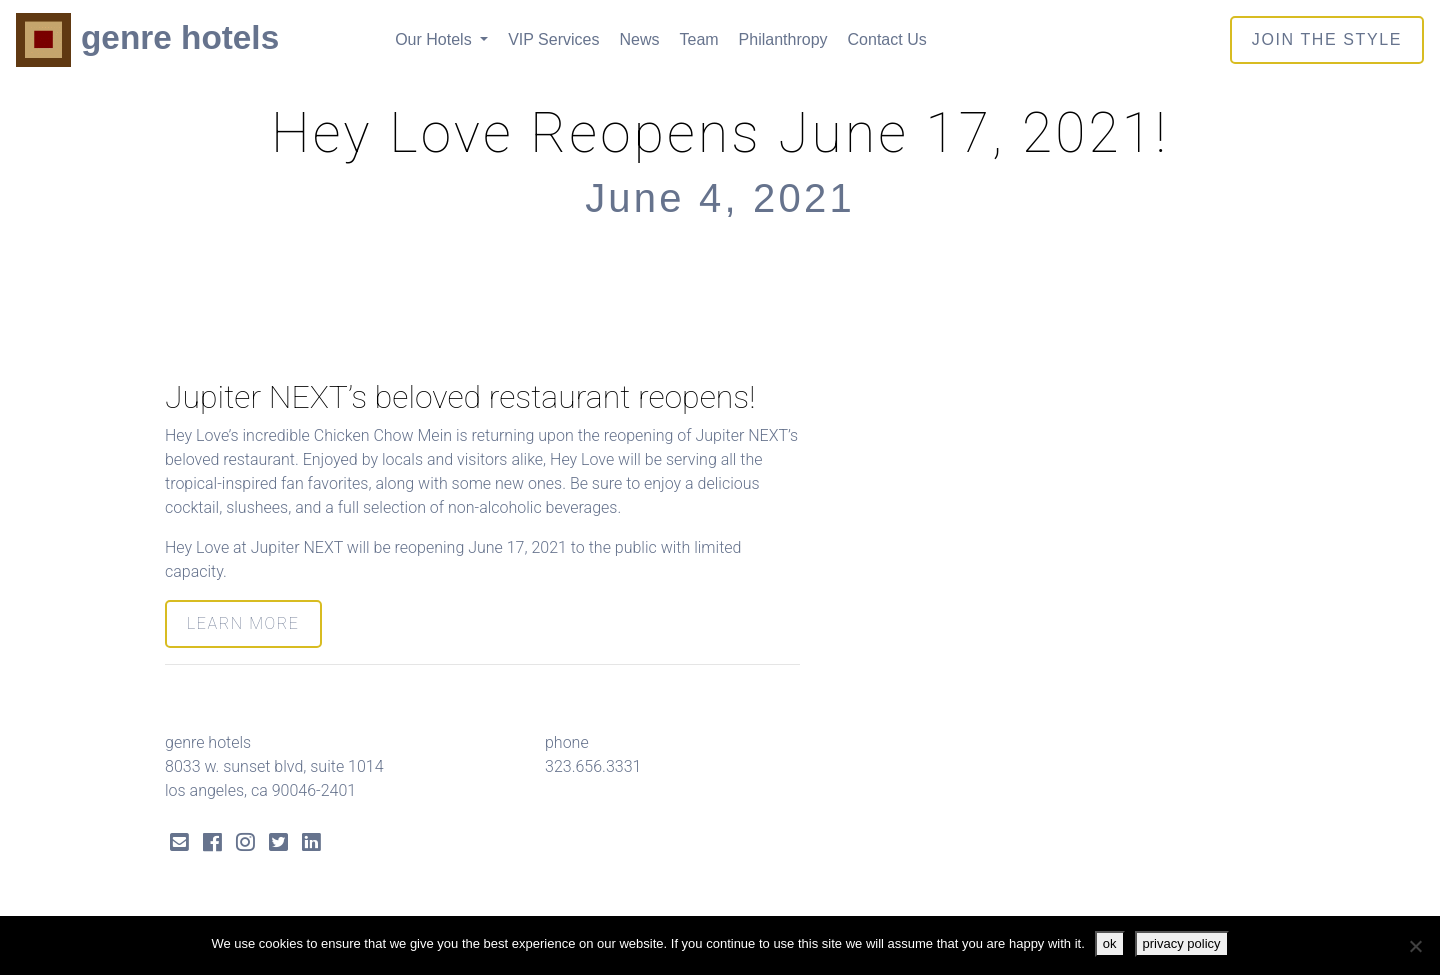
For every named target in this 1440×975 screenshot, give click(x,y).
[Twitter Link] (278, 844)
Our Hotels (435, 39)
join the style (1327, 39)
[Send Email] (179, 844)
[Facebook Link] (212, 844)
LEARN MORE (243, 623)
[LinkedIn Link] (311, 844)
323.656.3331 (593, 766)
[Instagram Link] (245, 844)
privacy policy (1182, 943)
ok (1110, 943)
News (639, 39)
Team (698, 39)
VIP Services (553, 39)
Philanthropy (783, 39)
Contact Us (887, 39)
